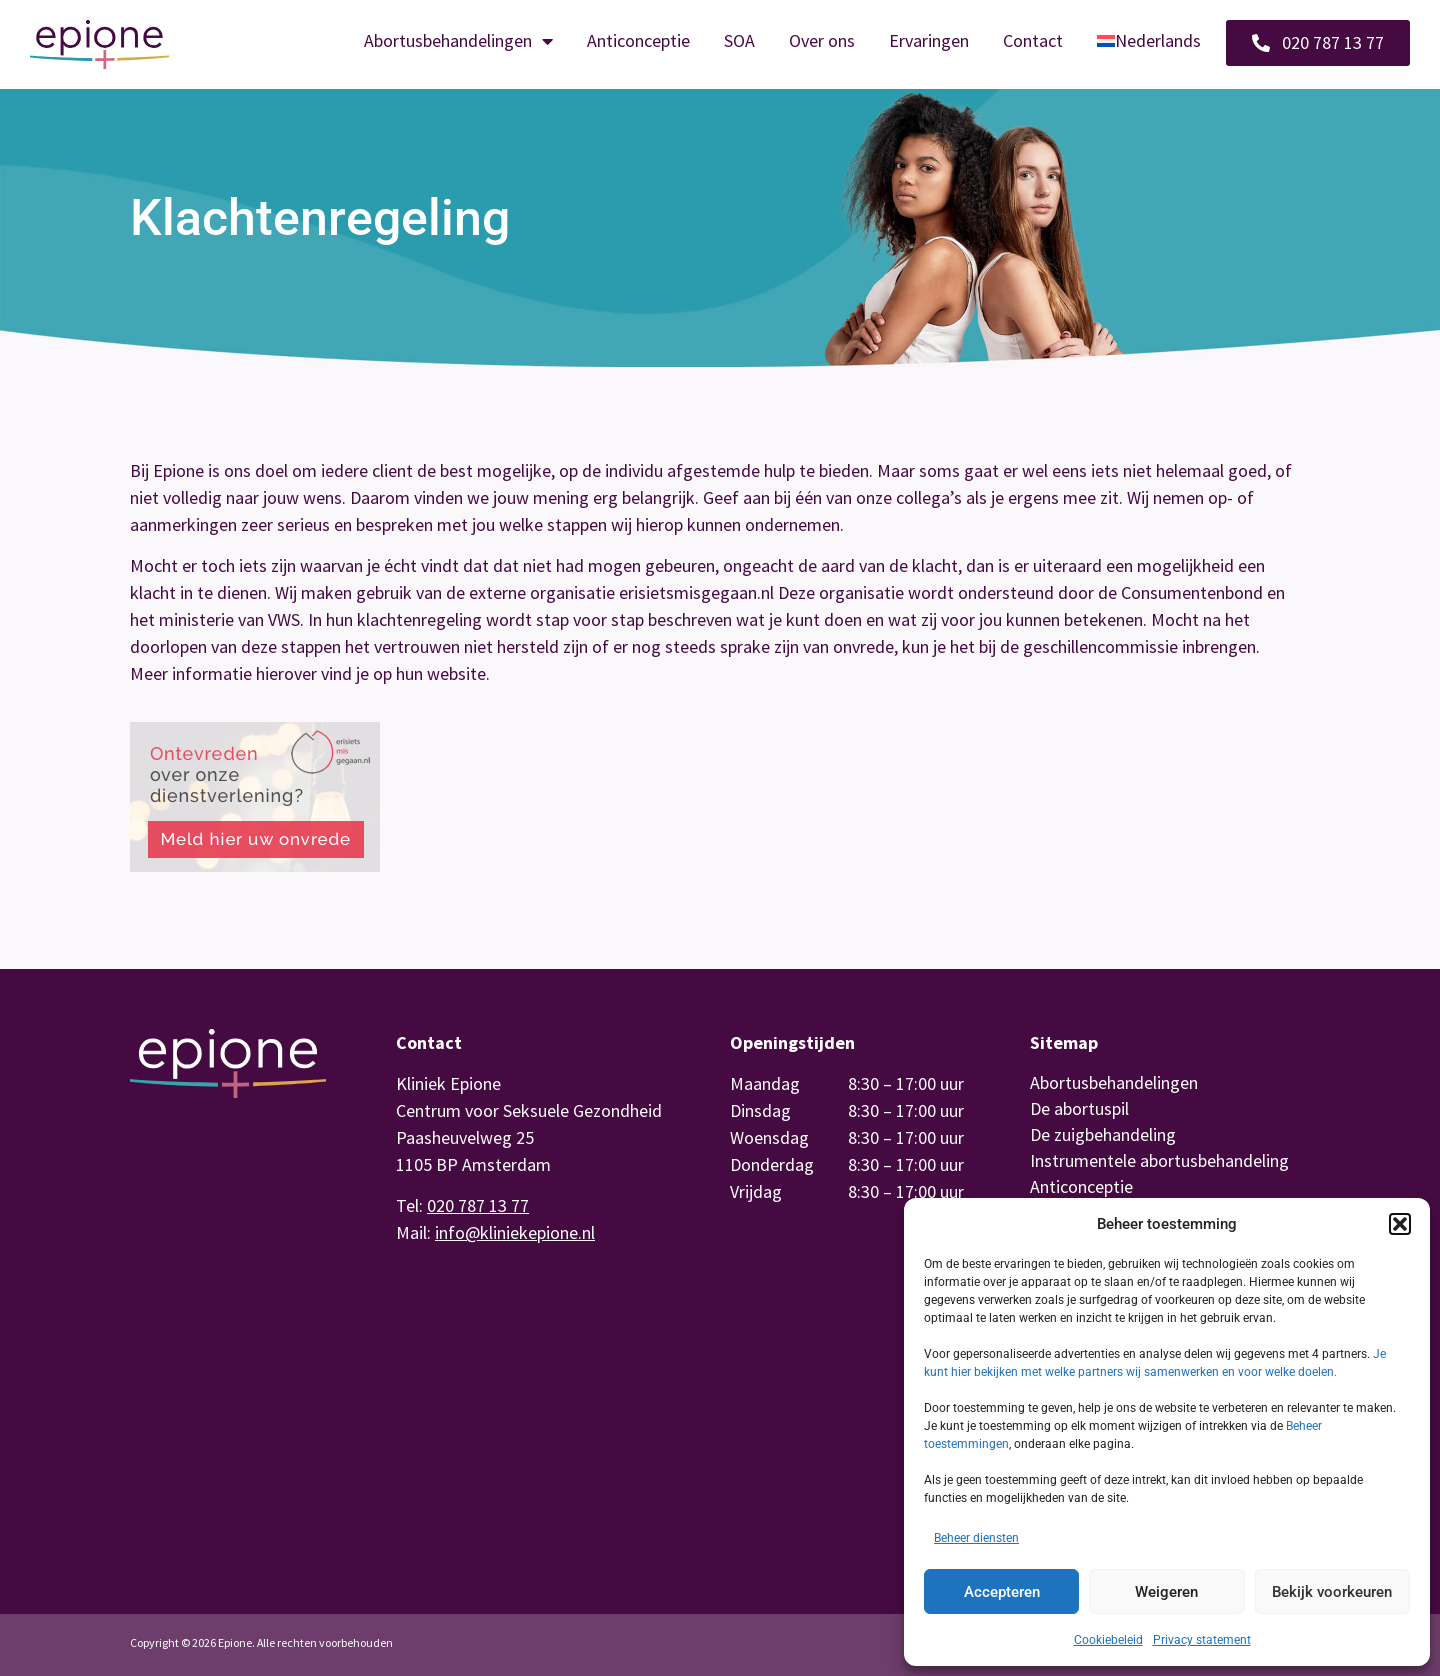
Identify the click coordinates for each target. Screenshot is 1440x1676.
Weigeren (1166, 1592)
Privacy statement (1202, 1640)
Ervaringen (929, 40)
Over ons (822, 40)
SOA (739, 40)
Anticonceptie (638, 40)
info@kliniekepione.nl (515, 1232)
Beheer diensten (976, 1538)
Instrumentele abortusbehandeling (1159, 1160)
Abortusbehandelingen (458, 41)
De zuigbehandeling (1103, 1134)
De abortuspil (1079, 1108)
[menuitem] (1149, 41)
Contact (1033, 40)
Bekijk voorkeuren (1332, 1592)
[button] (1400, 1224)
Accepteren (1002, 1592)
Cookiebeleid (1108, 1640)
